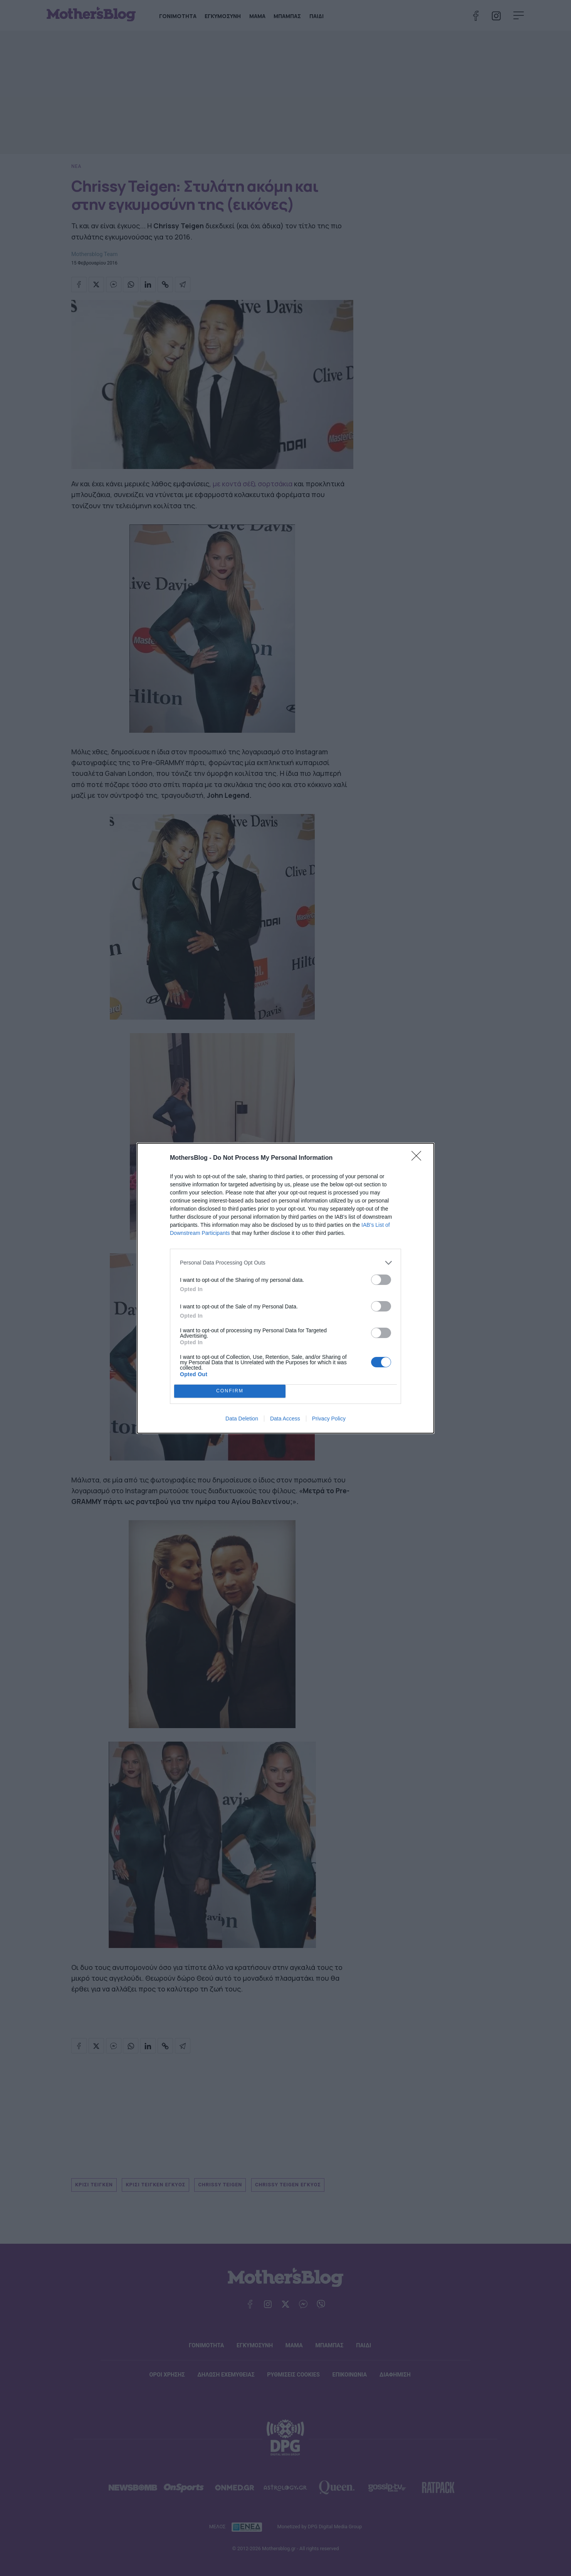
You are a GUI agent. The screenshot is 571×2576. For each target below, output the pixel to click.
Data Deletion (241, 1418)
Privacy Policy (329, 1418)
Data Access (285, 1418)
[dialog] (285, 1288)
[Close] (418, 1158)
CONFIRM (229, 1391)
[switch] (381, 1280)
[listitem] (285, 1263)
